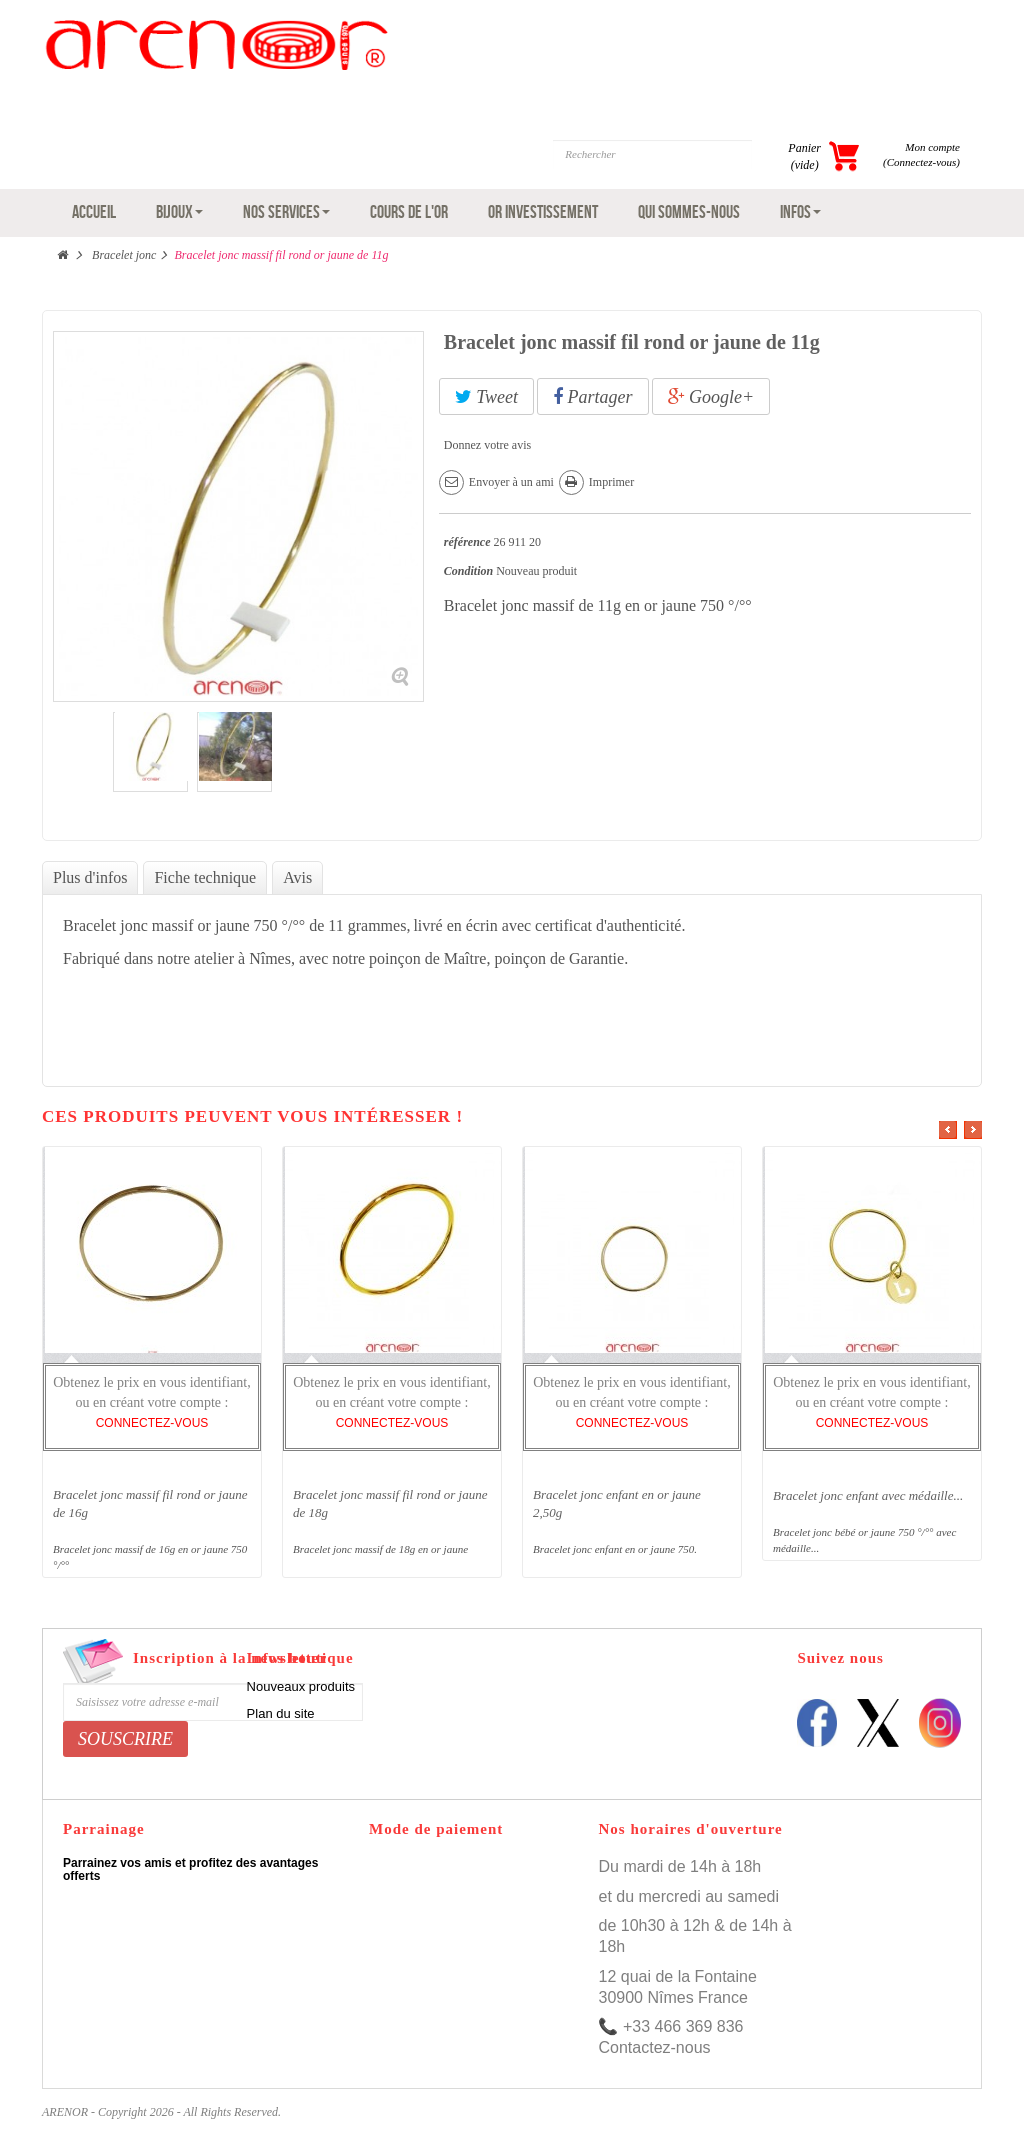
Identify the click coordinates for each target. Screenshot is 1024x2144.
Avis (297, 877)
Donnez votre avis (487, 445)
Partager (593, 397)
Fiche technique (205, 877)
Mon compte (932, 147)
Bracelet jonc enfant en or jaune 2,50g (617, 1503)
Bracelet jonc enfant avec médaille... (868, 1495)
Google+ (711, 397)
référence (467, 542)
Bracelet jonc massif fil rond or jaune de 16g (150, 1503)
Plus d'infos (90, 877)
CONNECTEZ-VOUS (152, 1423)
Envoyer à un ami (511, 482)
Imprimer (611, 482)
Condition (468, 571)
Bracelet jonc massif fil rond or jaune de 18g (390, 1503)
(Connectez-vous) (921, 162)
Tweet (486, 397)
